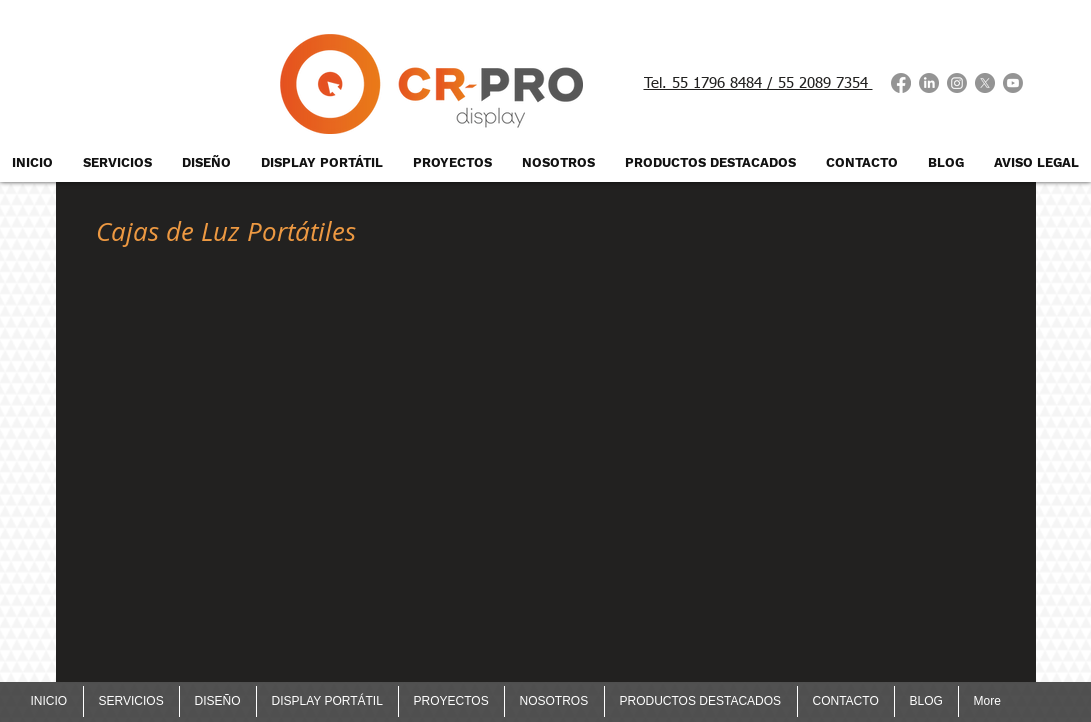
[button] (227, 351)
